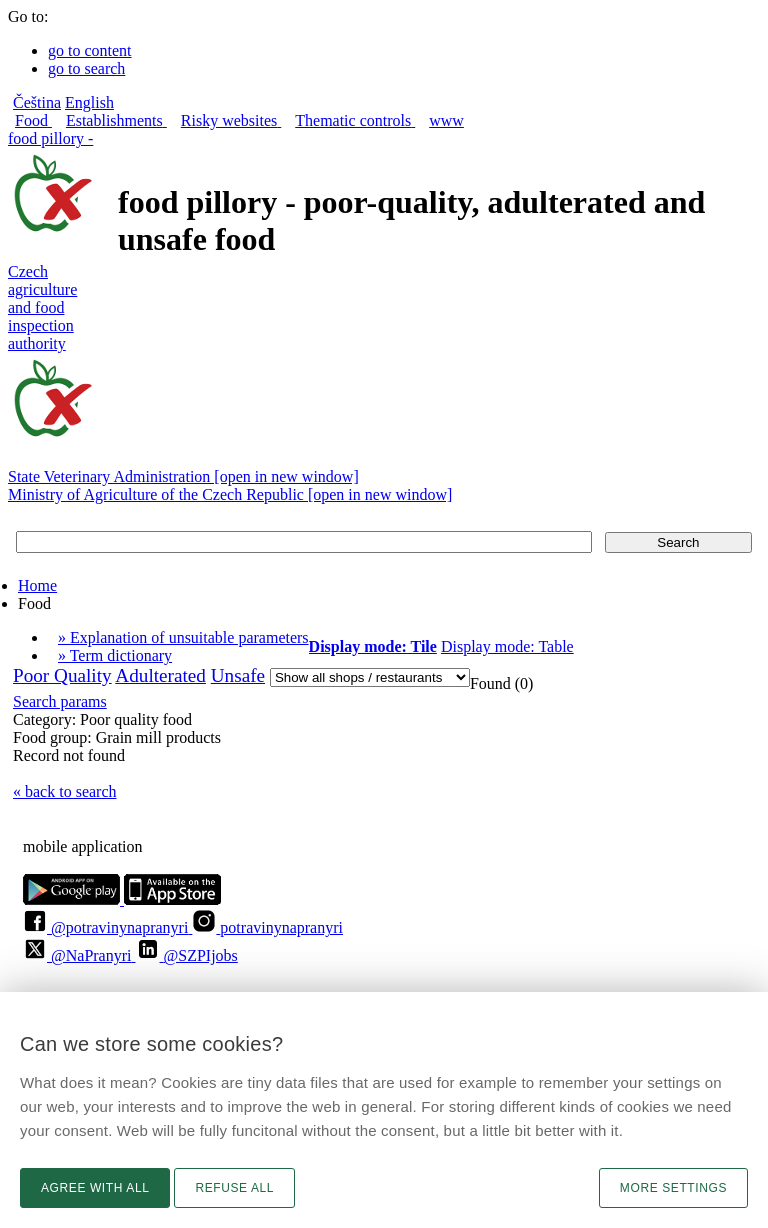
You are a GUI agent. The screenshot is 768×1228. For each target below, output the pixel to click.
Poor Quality (62, 675)
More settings (673, 1188)
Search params (60, 701)
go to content (90, 50)
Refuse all (234, 1188)
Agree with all (95, 1188)
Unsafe (238, 675)
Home (37, 585)
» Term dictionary (115, 655)
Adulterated (160, 675)
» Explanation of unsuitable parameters (183, 637)
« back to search (65, 791)
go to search (86, 68)
